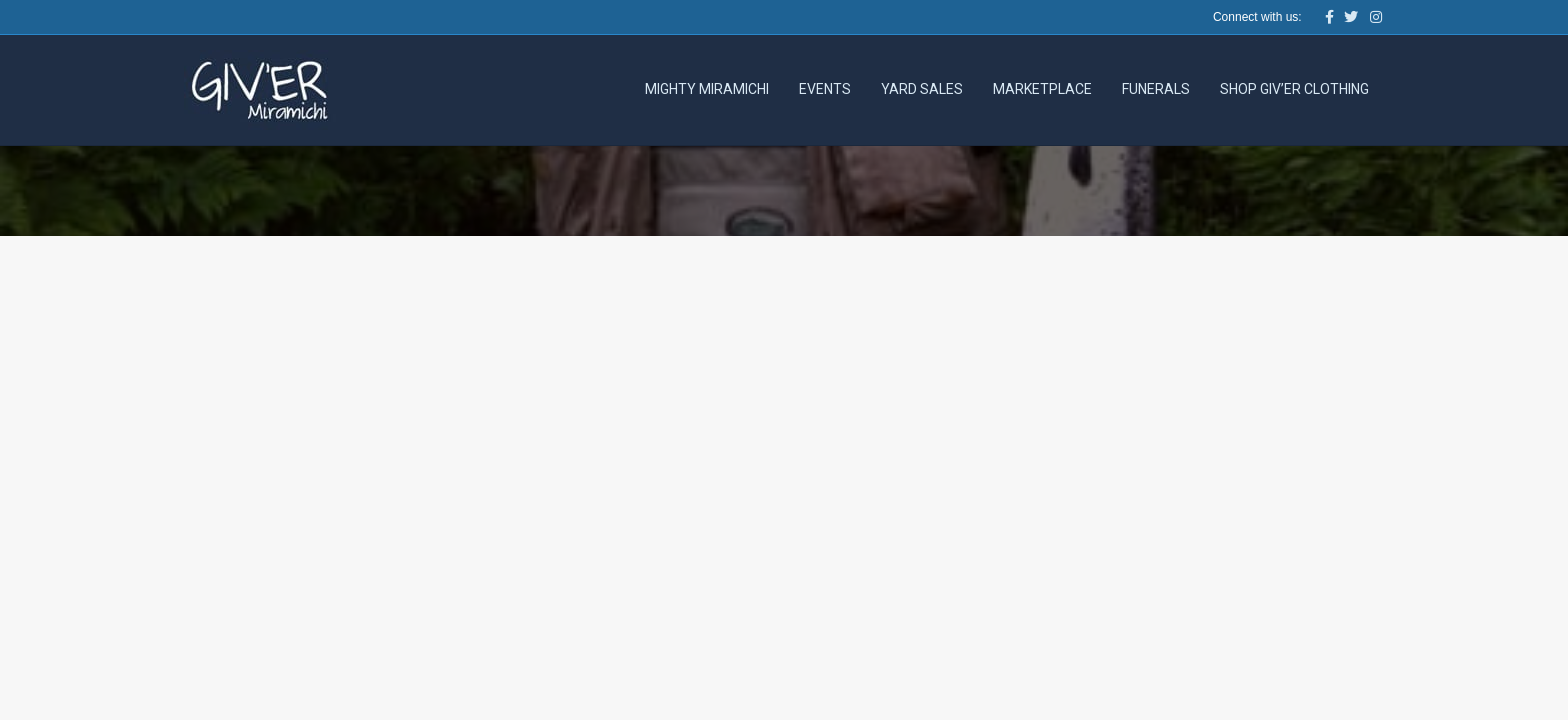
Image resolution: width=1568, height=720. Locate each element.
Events (825, 89)
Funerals (1156, 89)
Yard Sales (922, 89)
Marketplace (1042, 89)
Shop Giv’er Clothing (1294, 89)
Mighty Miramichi (707, 89)
